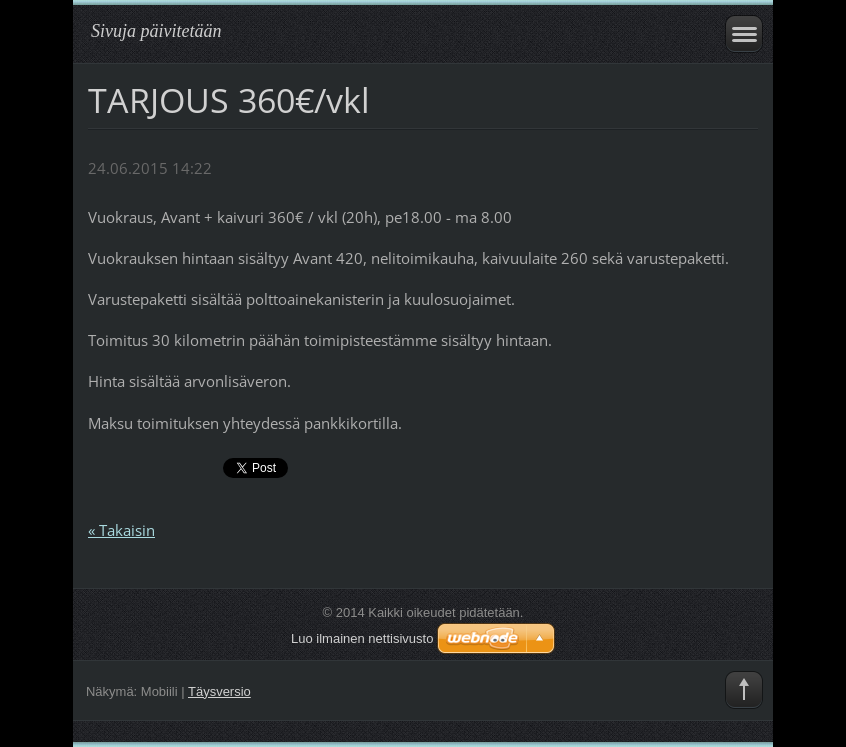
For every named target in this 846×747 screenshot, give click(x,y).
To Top (744, 690)
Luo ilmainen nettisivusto (362, 638)
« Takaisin (121, 530)
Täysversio (219, 691)
